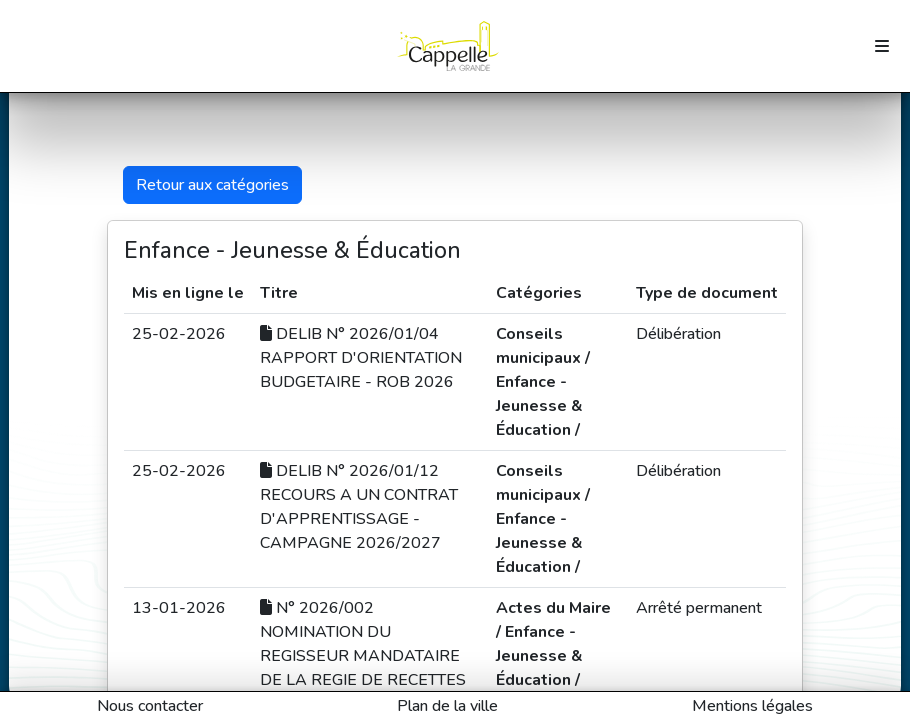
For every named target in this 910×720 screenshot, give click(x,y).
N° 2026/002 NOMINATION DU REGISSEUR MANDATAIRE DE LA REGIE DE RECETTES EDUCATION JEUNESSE (363, 656)
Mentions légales (752, 706)
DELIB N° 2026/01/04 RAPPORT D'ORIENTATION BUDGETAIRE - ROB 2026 (361, 358)
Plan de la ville (447, 706)
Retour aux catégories (212, 185)
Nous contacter (150, 706)
